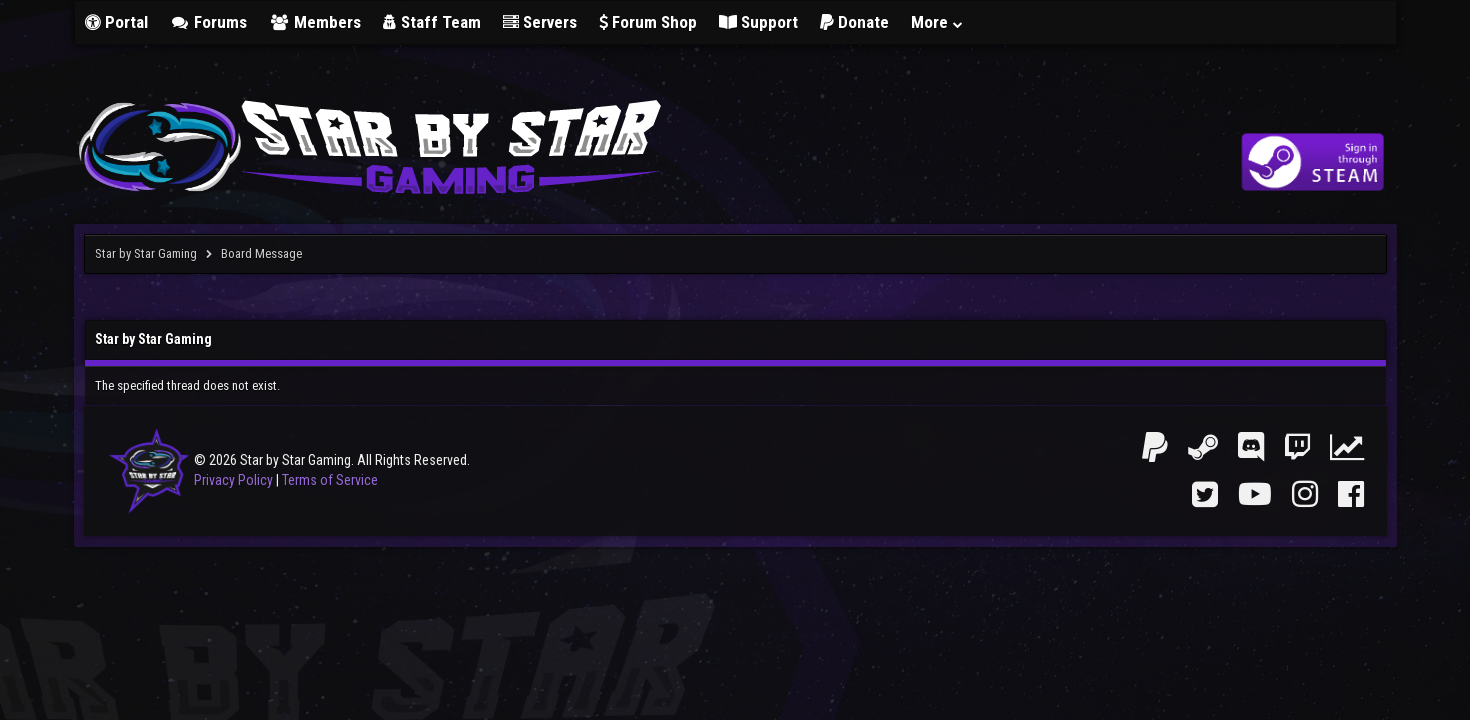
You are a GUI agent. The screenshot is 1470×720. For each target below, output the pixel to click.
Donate (854, 22)
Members (315, 22)
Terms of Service (330, 480)
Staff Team (432, 22)
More (938, 22)
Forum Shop (648, 22)
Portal (116, 22)
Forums (209, 22)
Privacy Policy (233, 480)
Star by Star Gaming (146, 253)
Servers (540, 22)
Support (758, 22)
